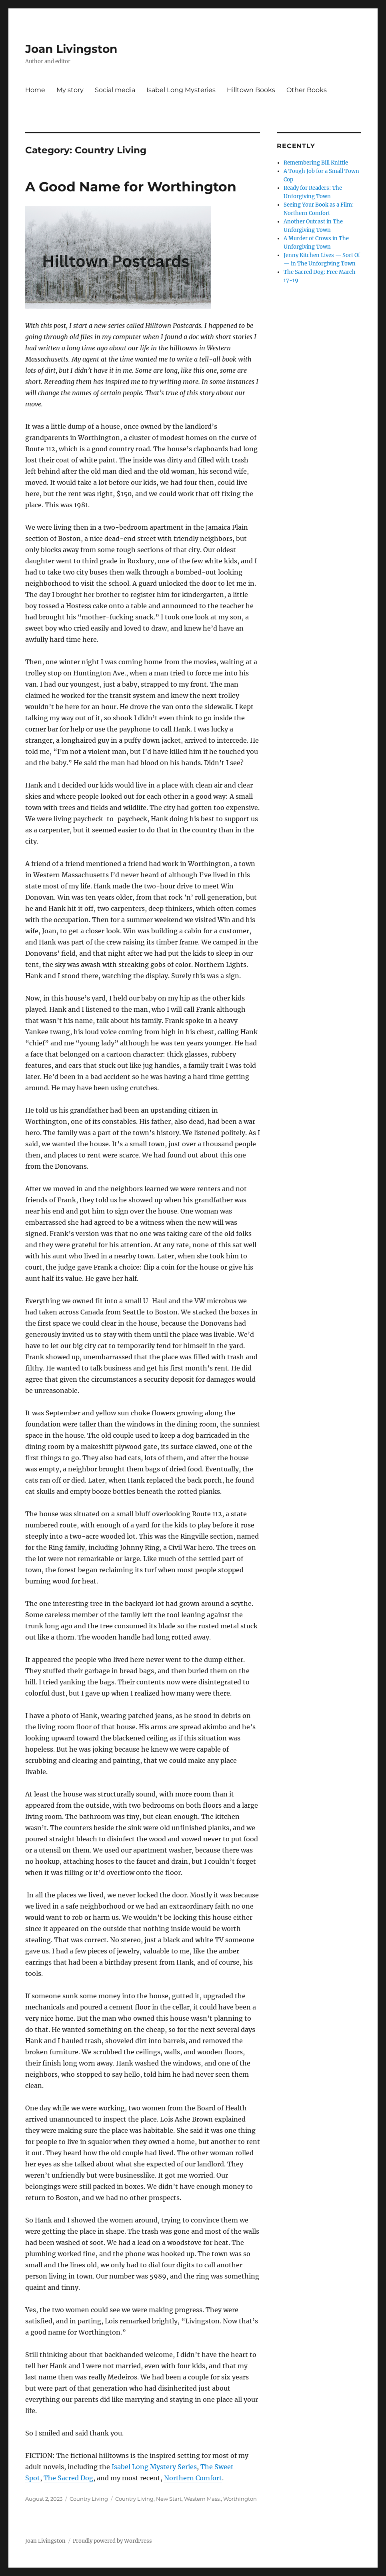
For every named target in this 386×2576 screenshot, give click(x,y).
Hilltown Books (251, 90)
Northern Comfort (193, 2478)
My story (70, 90)
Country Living (89, 2499)
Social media (115, 90)
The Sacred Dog (68, 2478)
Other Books (306, 90)
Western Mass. (202, 2499)
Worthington (240, 2499)
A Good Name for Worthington (130, 187)
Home (35, 90)
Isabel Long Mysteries (181, 90)
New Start (169, 2499)
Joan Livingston (71, 49)
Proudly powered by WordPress (112, 2541)
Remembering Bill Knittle (316, 162)
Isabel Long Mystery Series (154, 2467)
